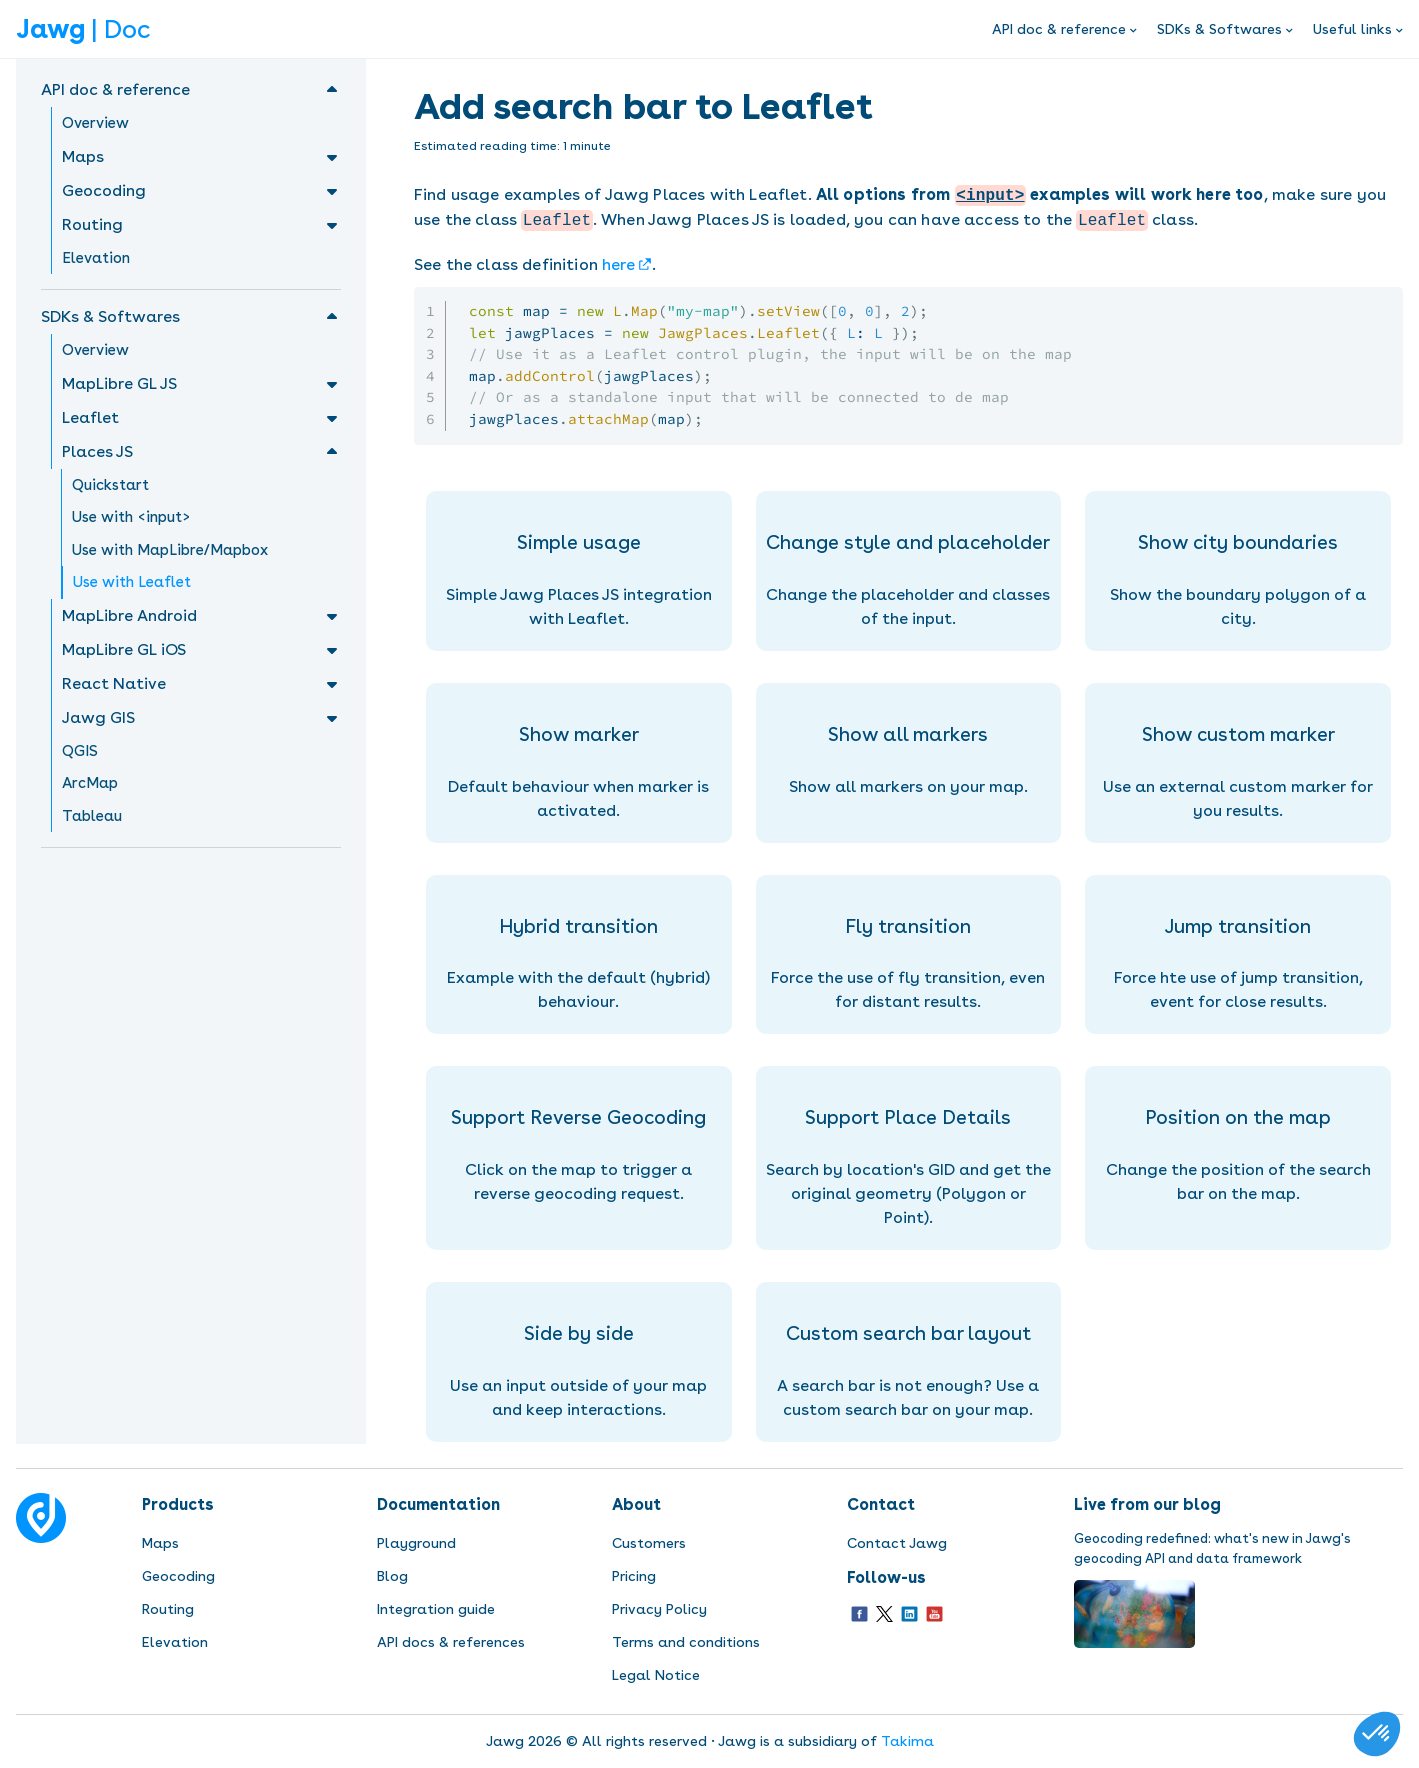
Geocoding (178, 1576)
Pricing (634, 1576)
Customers (649, 1543)
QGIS (80, 751)
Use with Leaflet (132, 582)
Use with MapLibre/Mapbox (170, 550)
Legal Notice (656, 1675)
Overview (95, 123)
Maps (160, 1543)
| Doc (83, 29)
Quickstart (110, 485)
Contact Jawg (897, 1543)
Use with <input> (131, 517)
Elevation (96, 258)
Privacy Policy (659, 1609)
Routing (168, 1609)
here (619, 264)
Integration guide (436, 1609)
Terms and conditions (686, 1642)
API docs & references (451, 1642)
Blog (392, 1576)
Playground (416, 1543)
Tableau (92, 816)
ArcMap (90, 783)
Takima (907, 1741)
